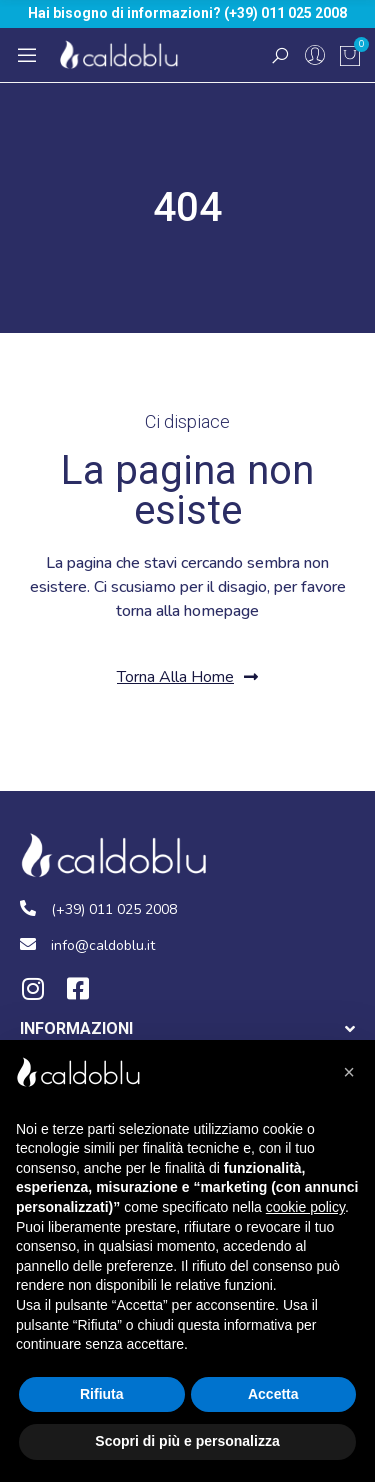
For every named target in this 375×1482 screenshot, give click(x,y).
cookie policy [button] (305, 1207)
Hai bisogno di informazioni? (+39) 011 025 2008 (187, 13)
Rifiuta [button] (102, 1394)
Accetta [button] (273, 1394)
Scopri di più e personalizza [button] (187, 1441)
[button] (187, 677)
